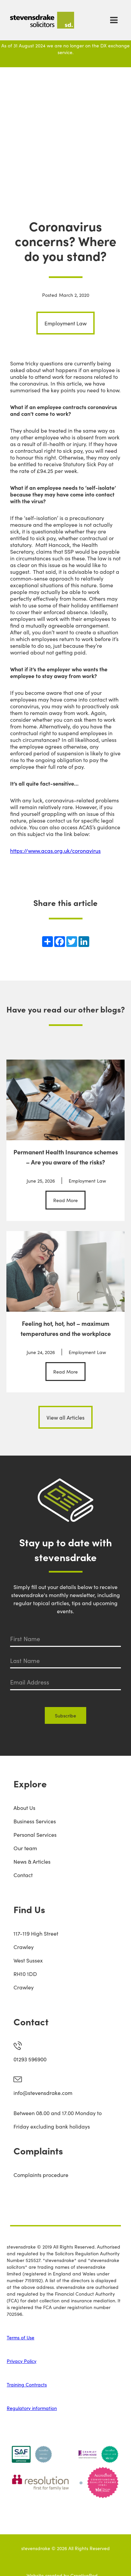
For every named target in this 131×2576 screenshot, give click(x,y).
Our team (25, 1848)
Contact (23, 1874)
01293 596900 (29, 2059)
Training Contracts (27, 2384)
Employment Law (65, 323)
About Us (24, 1807)
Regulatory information (32, 2408)
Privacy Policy (21, 2360)
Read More (65, 1200)
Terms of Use (20, 2337)
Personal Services (35, 1834)
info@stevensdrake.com (42, 2092)
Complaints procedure (40, 2174)
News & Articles (32, 1861)
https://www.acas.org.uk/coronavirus (55, 850)
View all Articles (65, 1417)
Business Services (34, 1821)
